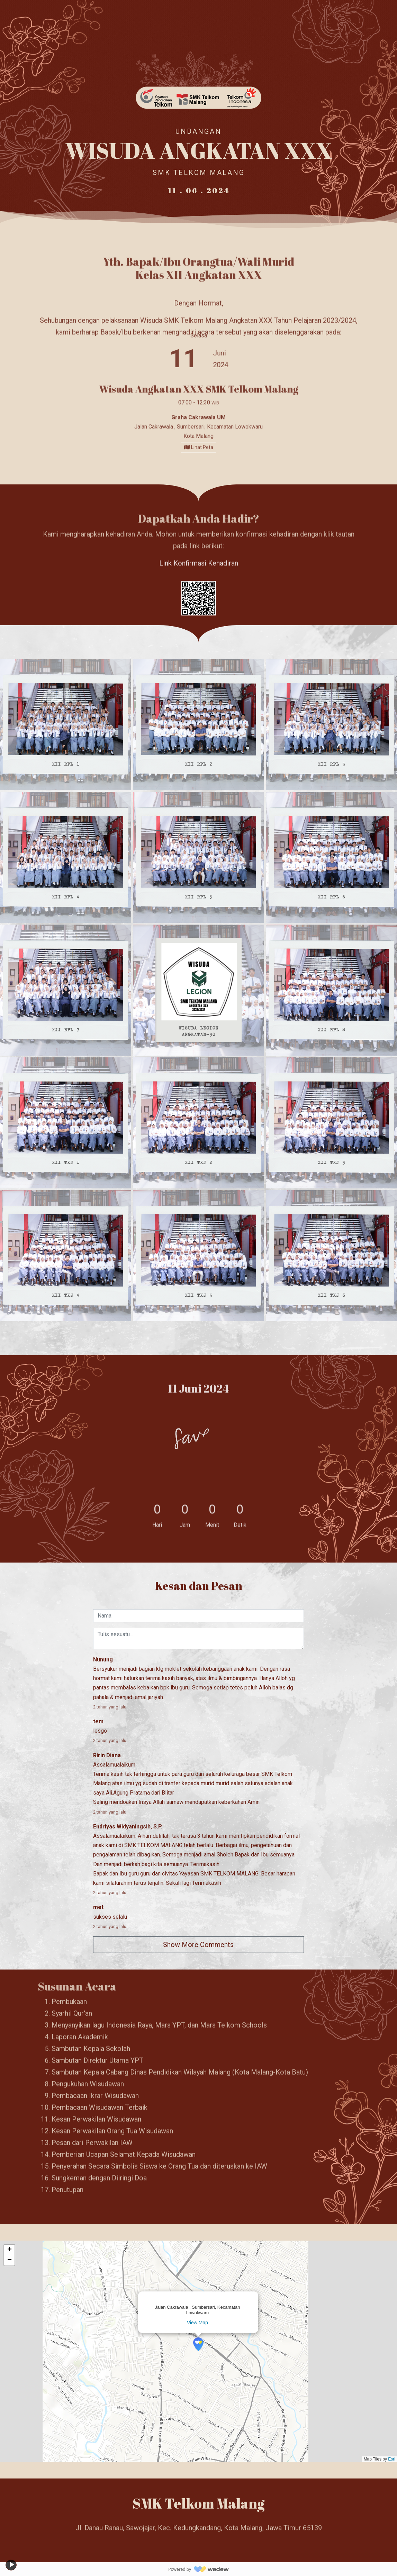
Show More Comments (198, 1944)
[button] (198, 2344)
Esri (391, 2459)
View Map (197, 2322)
